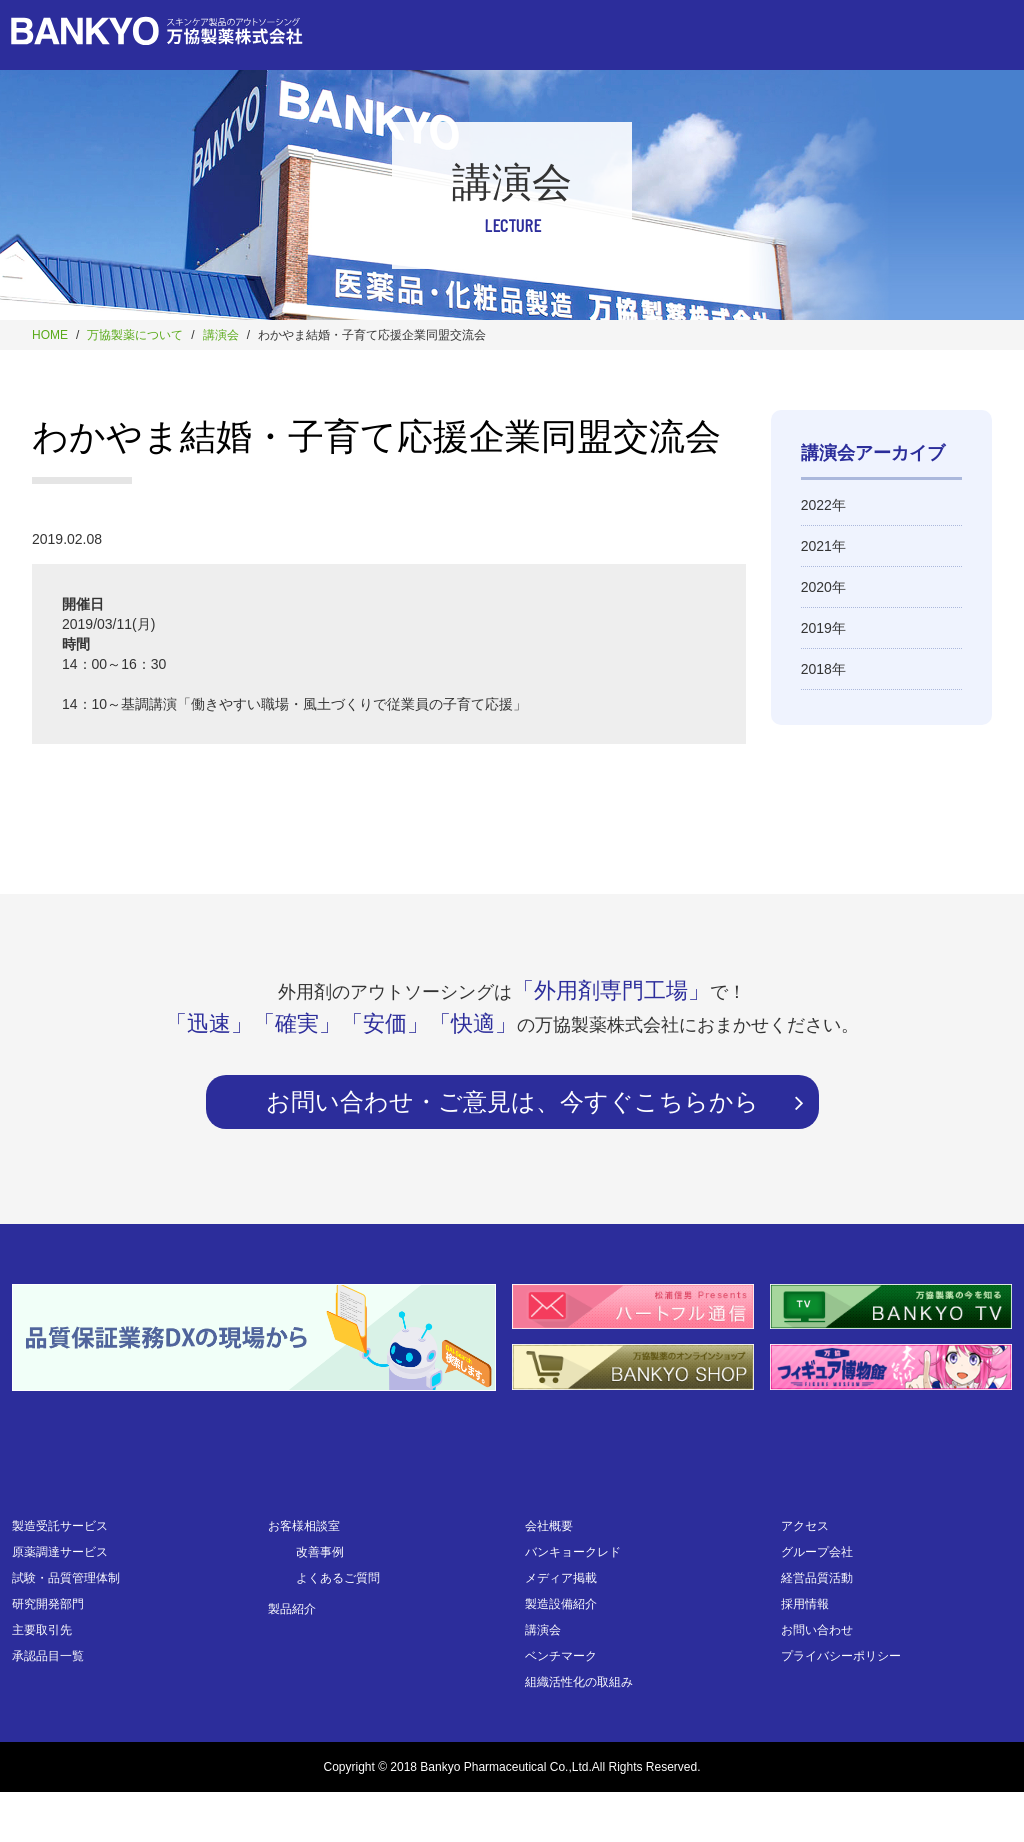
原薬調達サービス (60, 1552)
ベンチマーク (561, 1656)
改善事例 (320, 1552)
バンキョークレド (573, 1552)
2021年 (823, 546)
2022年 (823, 505)
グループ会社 (817, 1552)
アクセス (805, 1526)
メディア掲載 (561, 1578)
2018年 (823, 669)
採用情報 (805, 1604)
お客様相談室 (304, 1526)
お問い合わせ (817, 1630)
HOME (50, 335)
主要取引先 (42, 1630)
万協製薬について (135, 335)
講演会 (221, 335)
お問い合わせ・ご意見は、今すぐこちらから (512, 1101)
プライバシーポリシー (841, 1656)
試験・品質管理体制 (66, 1578)
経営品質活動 (817, 1578)
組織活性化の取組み (579, 1682)
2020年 (823, 587)
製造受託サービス (60, 1526)
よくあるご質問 (338, 1578)
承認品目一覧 (48, 1656)
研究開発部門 (48, 1604)
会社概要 (549, 1526)
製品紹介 (292, 1609)
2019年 (823, 628)
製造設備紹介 (561, 1604)
